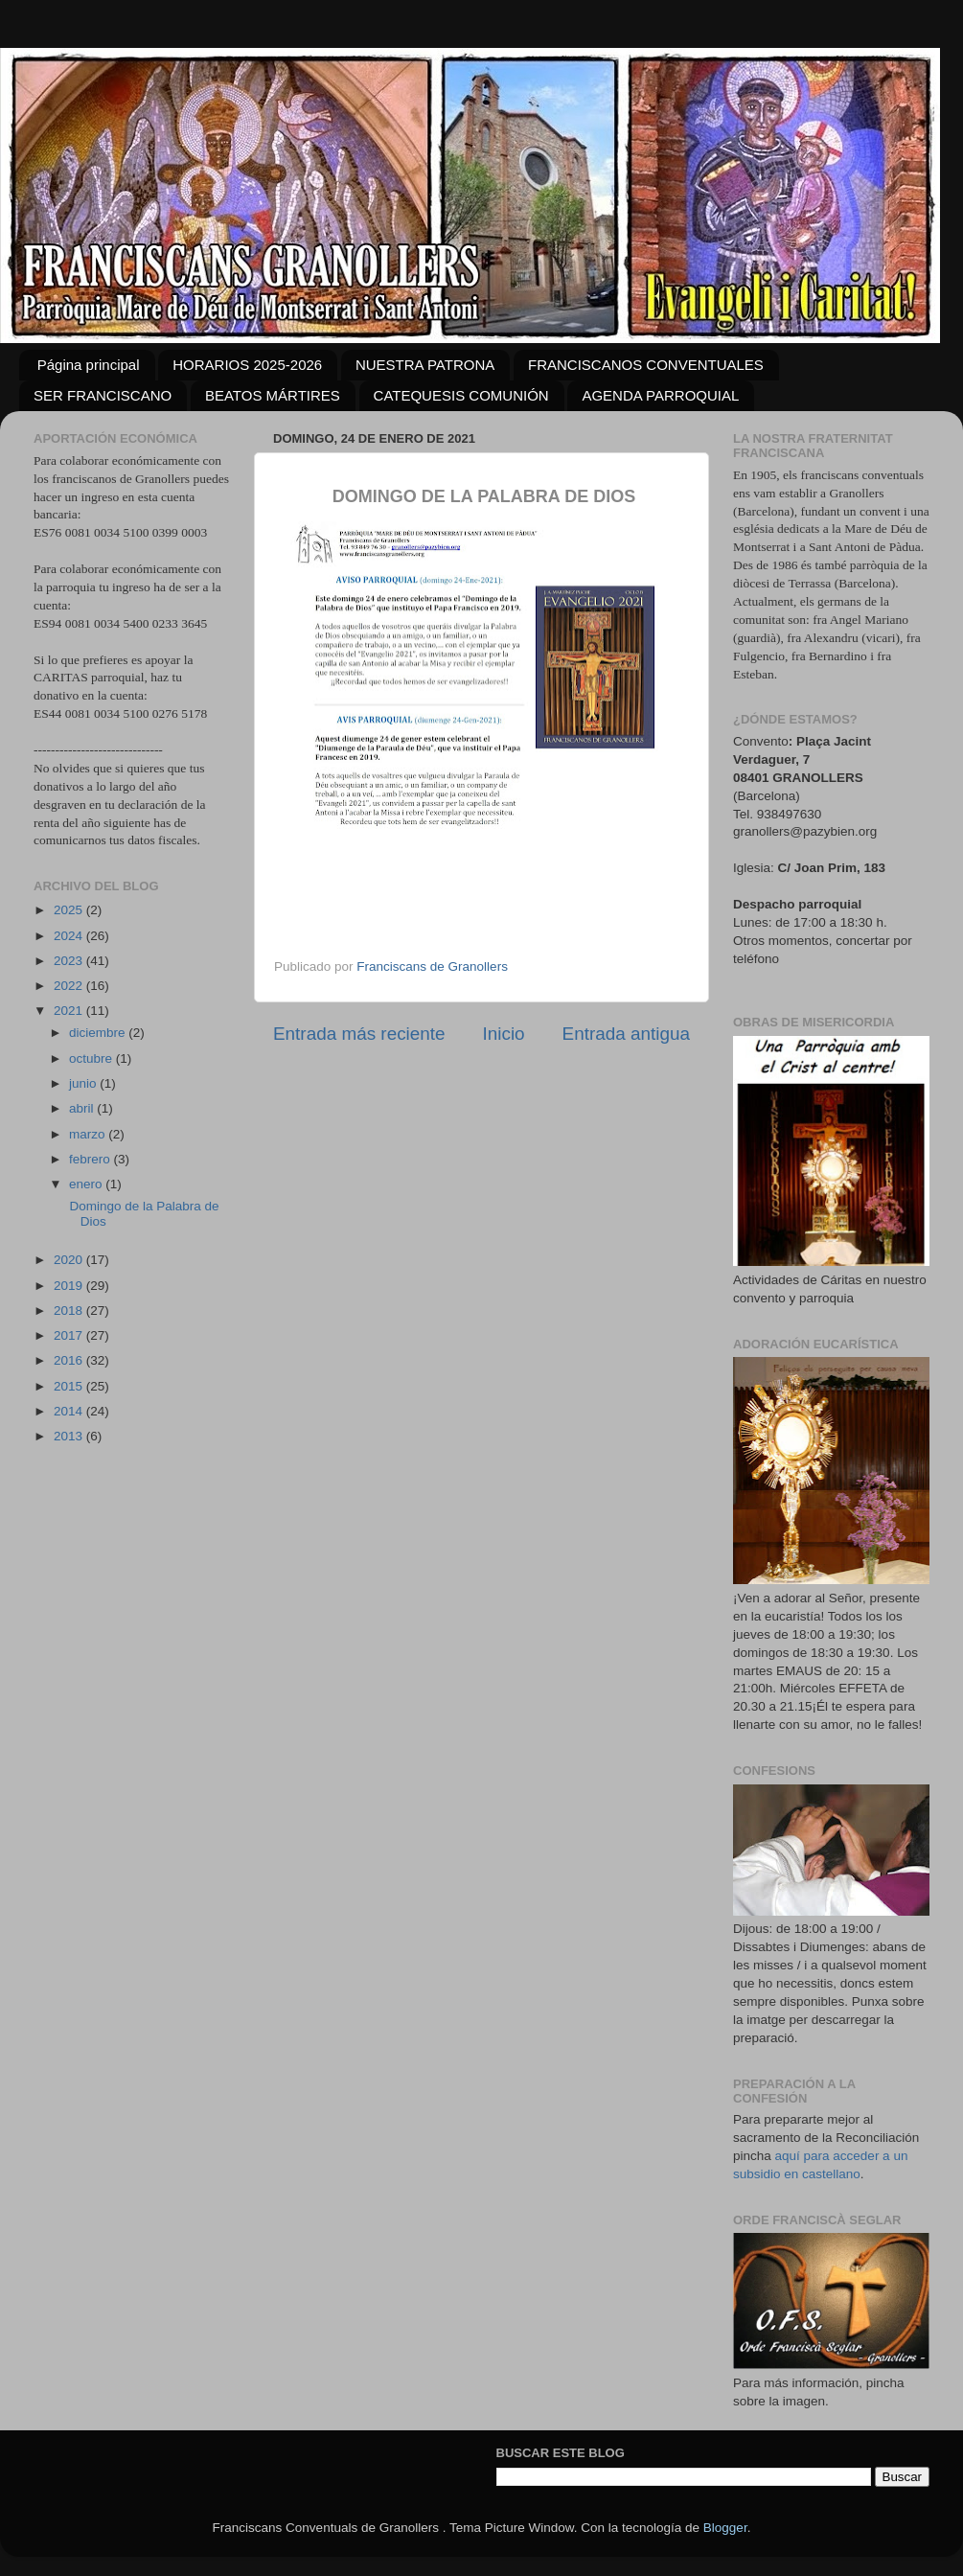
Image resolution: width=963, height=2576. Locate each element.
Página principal (88, 364)
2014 (70, 1411)
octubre (92, 1058)
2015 (70, 1386)
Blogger (725, 2527)
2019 (70, 1285)
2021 (70, 1010)
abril (83, 1108)
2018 (70, 1310)
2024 (70, 936)
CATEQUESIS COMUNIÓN (461, 395)
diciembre (98, 1032)
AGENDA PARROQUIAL (660, 395)
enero (87, 1184)
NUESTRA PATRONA (424, 364)
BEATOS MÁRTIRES (272, 395)
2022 (70, 985)
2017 (70, 1335)
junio (84, 1083)
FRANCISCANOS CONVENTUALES (646, 364)
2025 (70, 910)
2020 (70, 1260)
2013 (70, 1436)
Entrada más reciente (359, 1034)
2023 (70, 961)
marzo (88, 1134)
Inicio (504, 1034)
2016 (70, 1360)
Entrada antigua (626, 1034)
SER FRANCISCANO (103, 395)
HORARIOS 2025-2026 (247, 364)
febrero (91, 1159)
